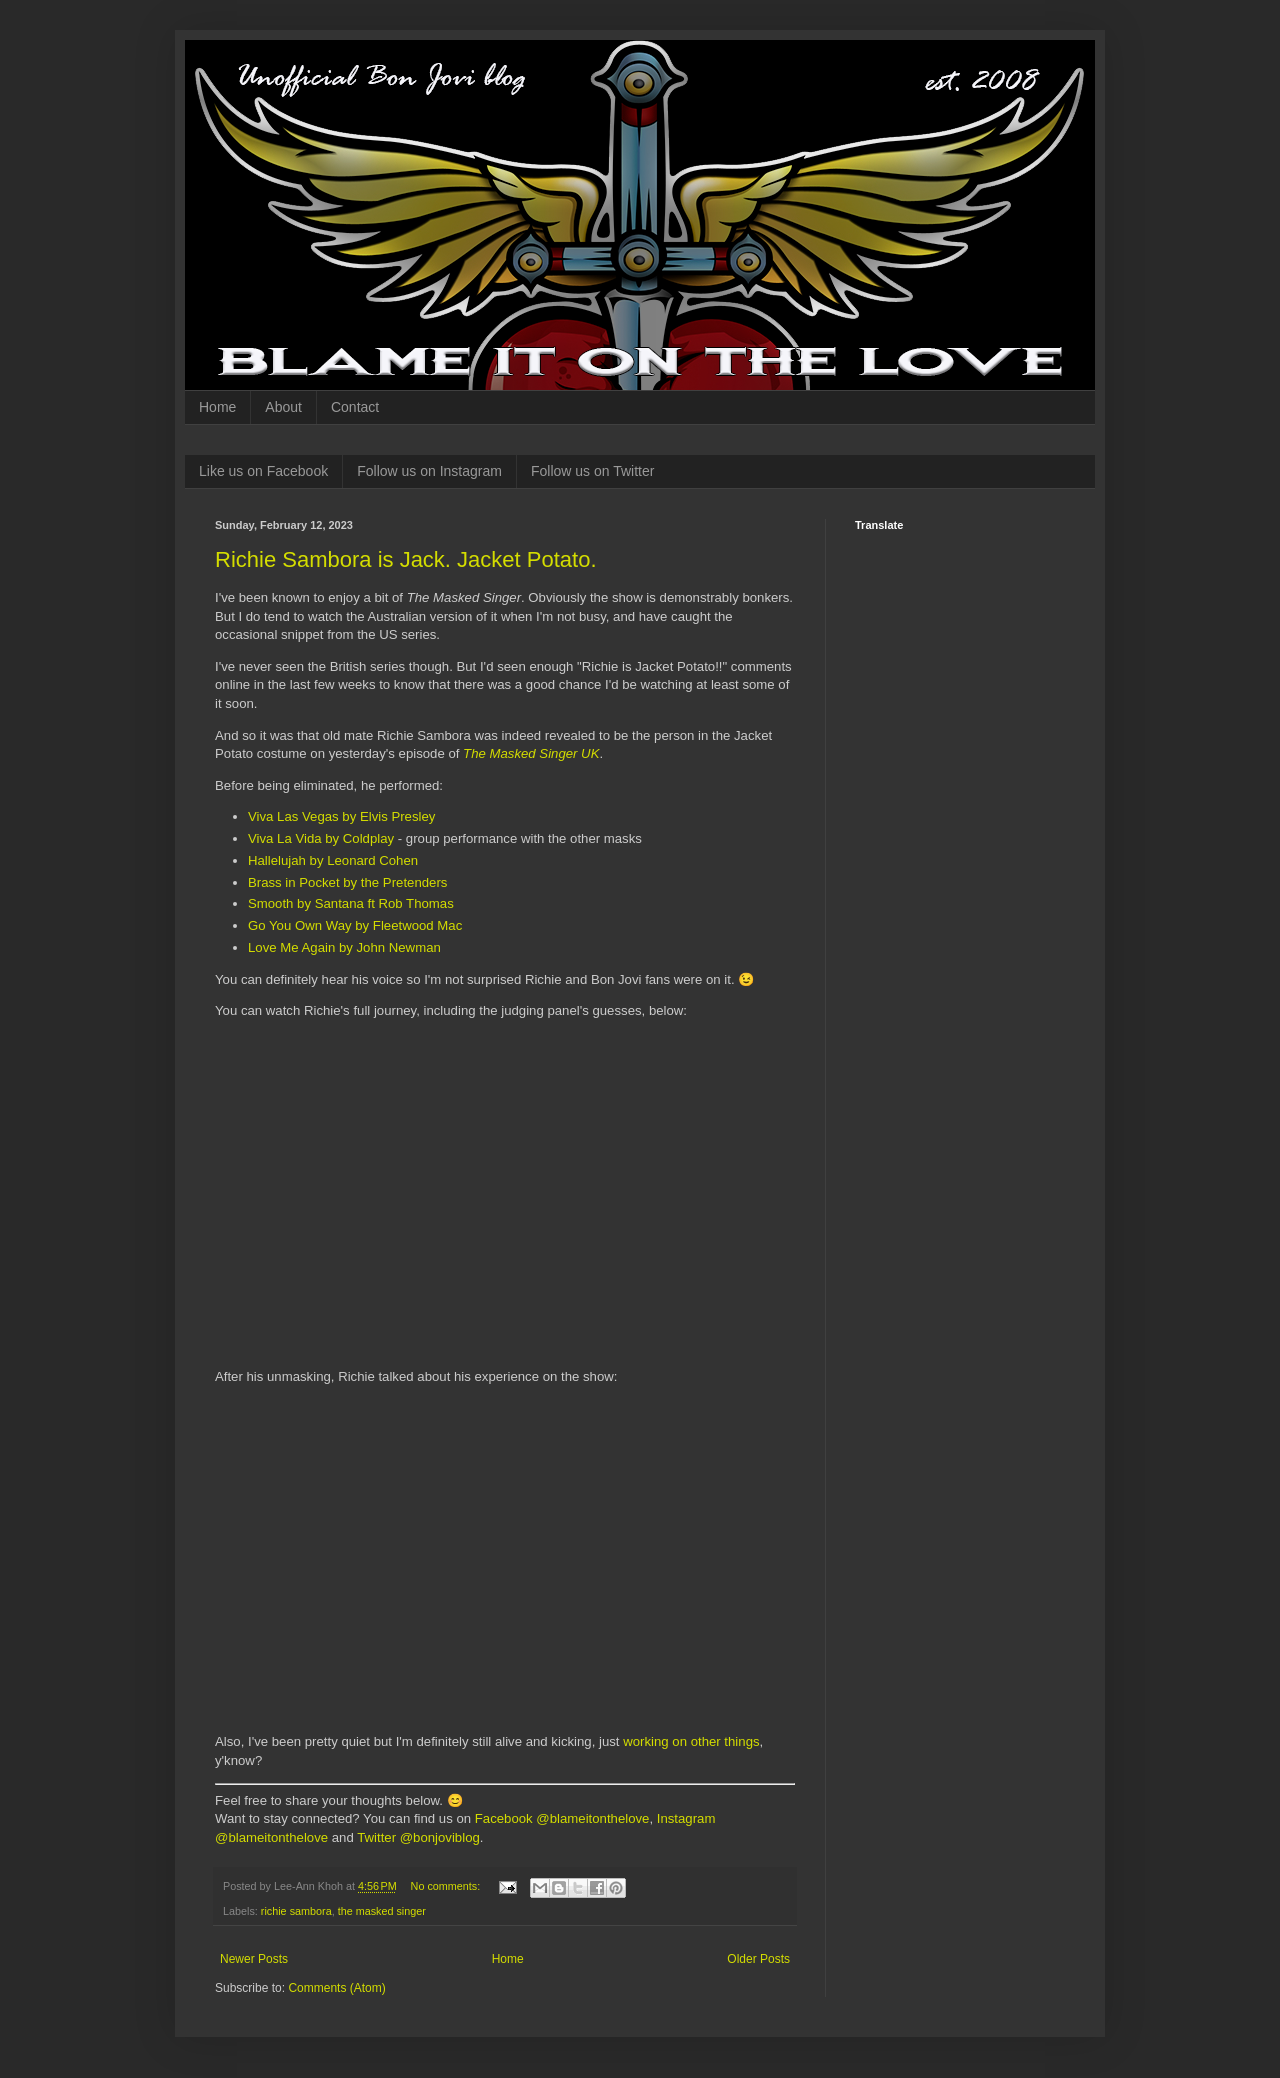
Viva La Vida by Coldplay (321, 838)
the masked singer (382, 1911)
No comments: (447, 1886)
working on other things (691, 1741)
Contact (355, 407)
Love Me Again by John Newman (344, 947)
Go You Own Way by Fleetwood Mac (355, 925)
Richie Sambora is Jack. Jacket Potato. (406, 559)
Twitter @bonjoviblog (418, 1837)
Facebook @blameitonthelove (562, 1818)
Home (217, 407)
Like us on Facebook (263, 471)
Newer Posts (254, 1959)
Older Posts (758, 1959)
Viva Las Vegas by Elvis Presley (341, 816)
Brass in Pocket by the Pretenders (347, 882)
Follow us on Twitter (592, 471)
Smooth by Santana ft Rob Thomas (351, 903)
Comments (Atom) (336, 1988)
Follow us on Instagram (429, 471)
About (283, 407)
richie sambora (296, 1911)
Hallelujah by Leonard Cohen (333, 860)
